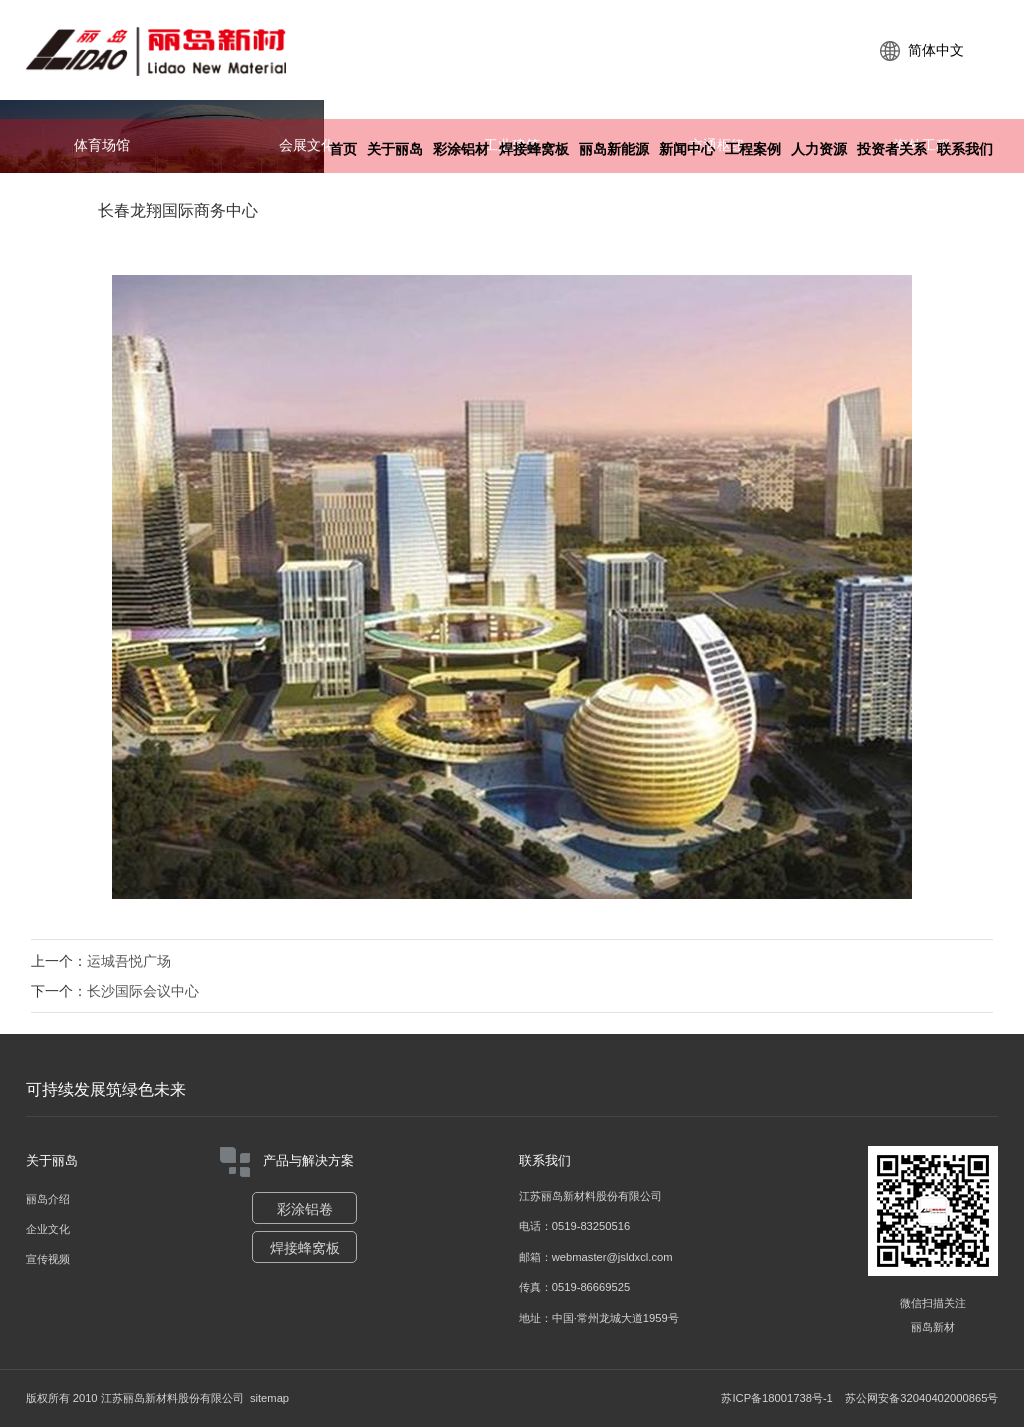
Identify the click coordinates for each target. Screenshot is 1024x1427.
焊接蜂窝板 (534, 149)
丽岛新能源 (614, 149)
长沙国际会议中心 (143, 991)
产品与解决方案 (287, 1162)
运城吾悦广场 (129, 961)
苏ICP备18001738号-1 (776, 1398)
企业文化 (48, 1229)
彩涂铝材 (461, 149)
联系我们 (965, 149)
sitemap (269, 1398)
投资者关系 (892, 149)
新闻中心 (687, 149)
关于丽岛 (395, 149)
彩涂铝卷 (305, 1209)
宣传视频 (48, 1259)
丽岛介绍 (48, 1199)
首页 (343, 149)
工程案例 (753, 149)
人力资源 (819, 149)
